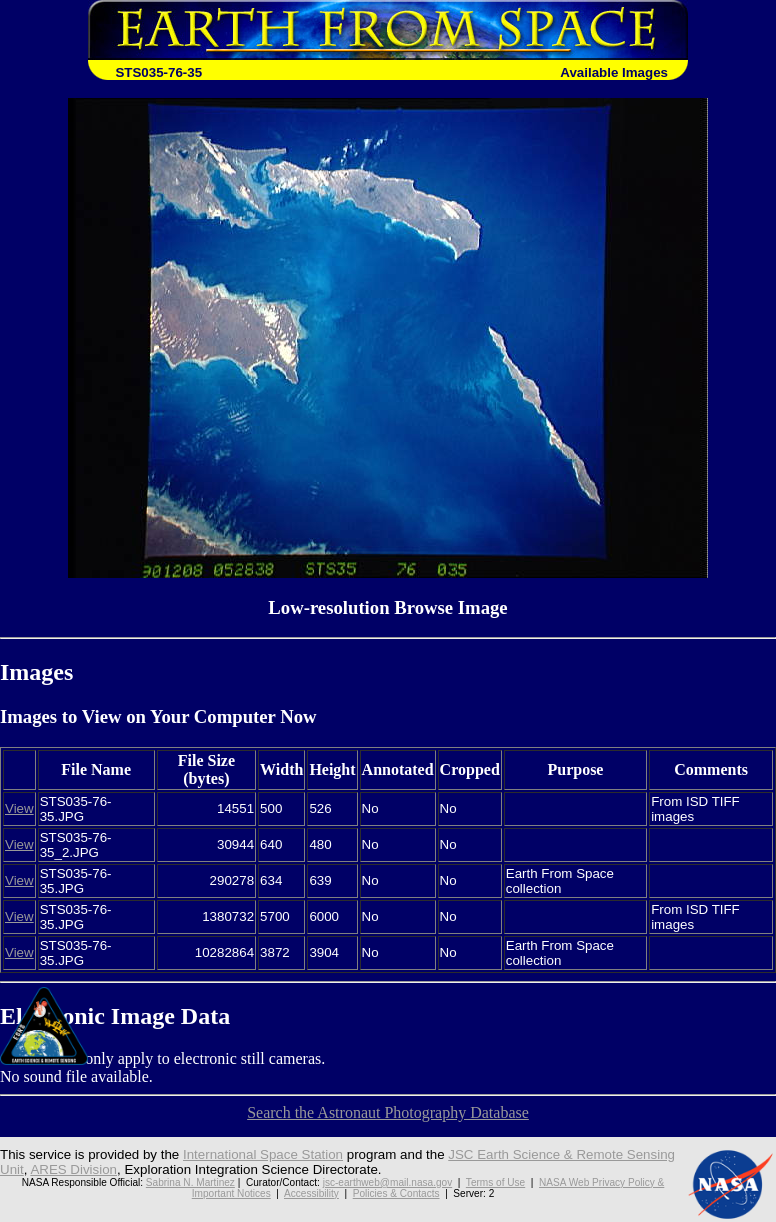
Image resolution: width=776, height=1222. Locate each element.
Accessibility (311, 1193)
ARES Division (73, 1169)
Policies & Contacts (396, 1193)
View (19, 808)
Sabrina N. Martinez (190, 1182)
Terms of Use (495, 1182)
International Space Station (263, 1154)
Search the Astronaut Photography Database (388, 1112)
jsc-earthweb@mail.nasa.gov (388, 1182)
